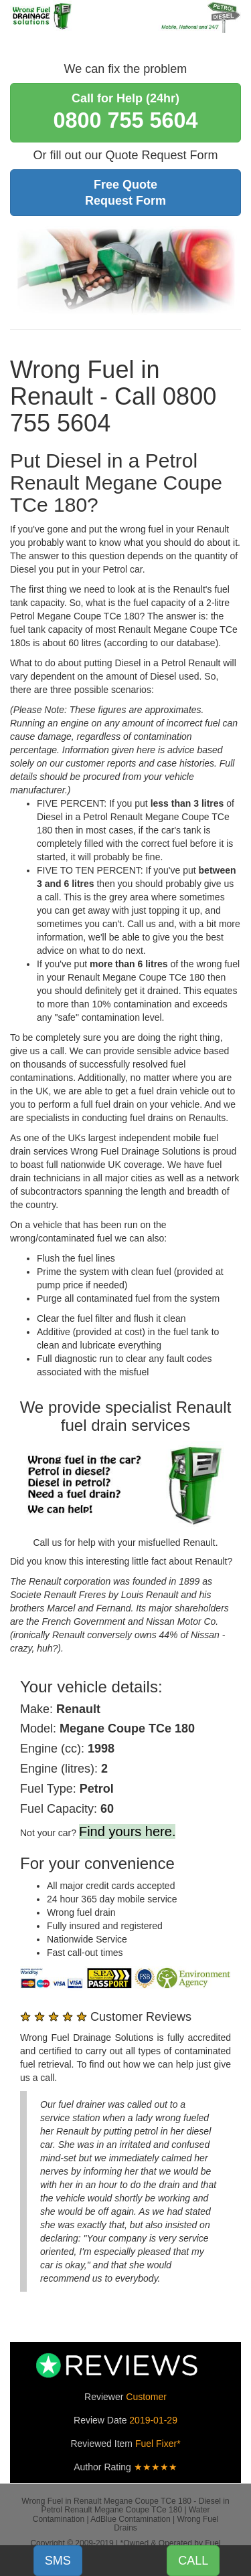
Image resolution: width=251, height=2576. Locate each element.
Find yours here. (127, 1831)
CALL (193, 2560)
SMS (58, 2560)
